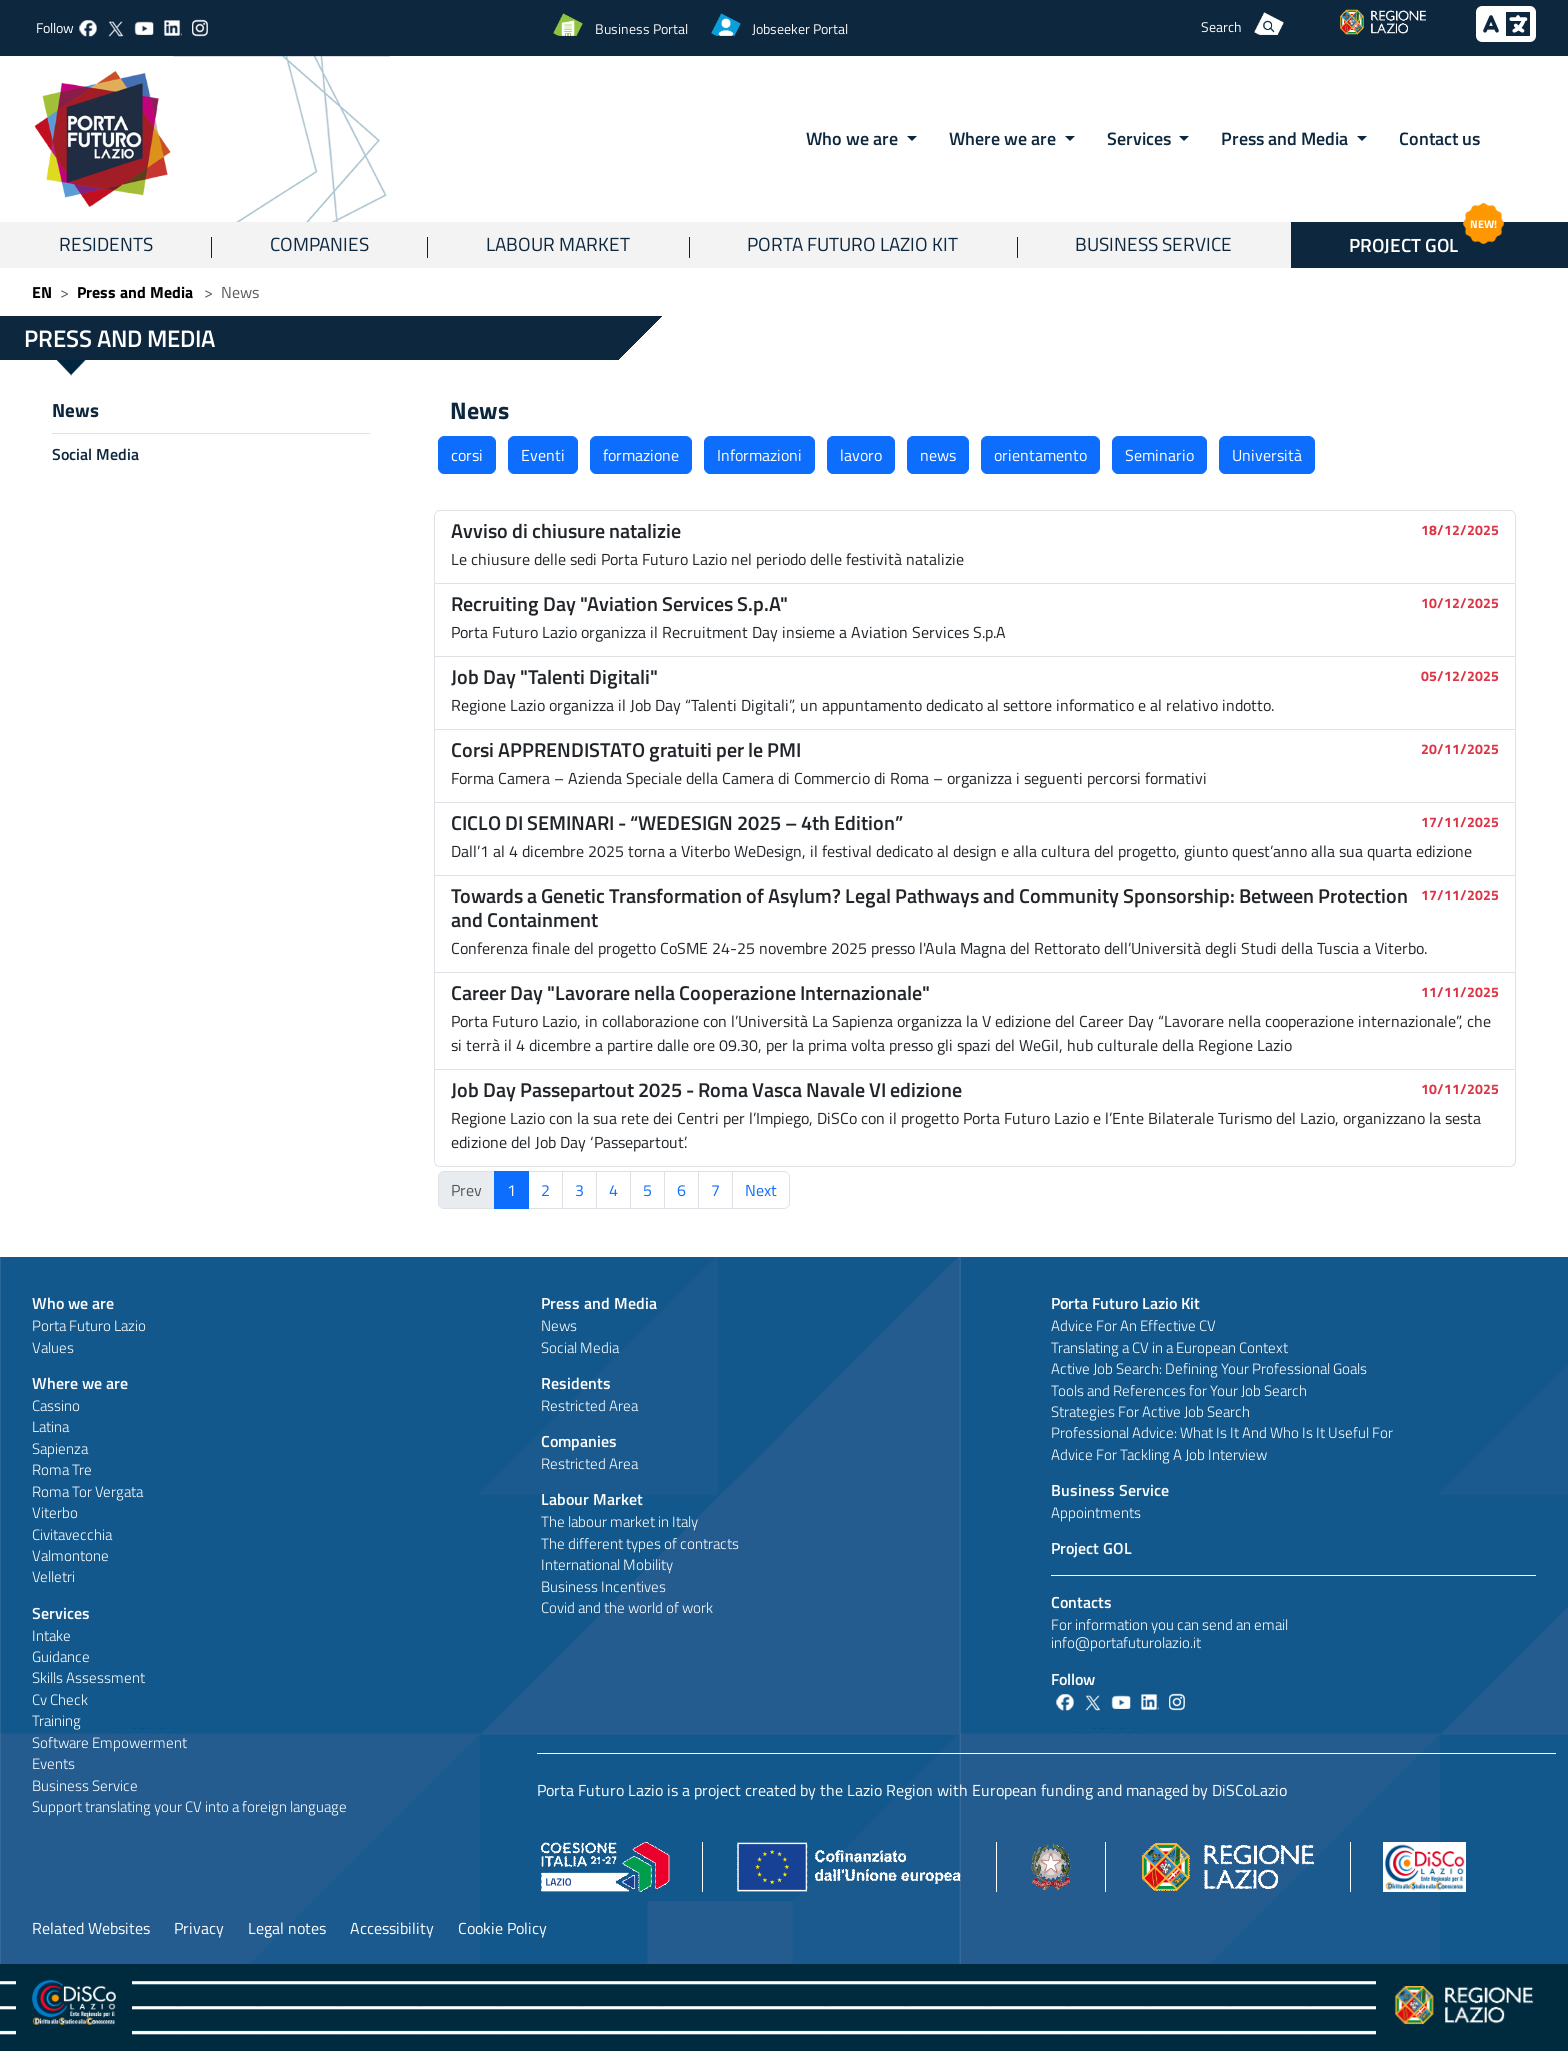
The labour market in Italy (619, 1521)
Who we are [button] (854, 138)
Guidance (61, 1656)
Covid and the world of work (627, 1607)
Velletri (53, 1576)
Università (1267, 455)
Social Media (95, 454)
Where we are (80, 1383)
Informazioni (759, 455)
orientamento (1040, 455)
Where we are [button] (1004, 138)
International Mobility (607, 1564)
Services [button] (1141, 138)
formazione (641, 455)
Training (56, 1720)
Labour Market (558, 243)
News (75, 409)
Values (53, 1347)
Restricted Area (589, 1405)
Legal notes (287, 1928)
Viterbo (55, 1512)
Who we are (73, 1303)
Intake (51, 1635)
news (938, 455)
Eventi (543, 455)
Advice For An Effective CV (1133, 1325)
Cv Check (60, 1699)
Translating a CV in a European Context (1169, 1347)
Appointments (1096, 1512)
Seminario (1159, 455)
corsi (467, 455)
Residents (106, 243)
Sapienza (60, 1448)
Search (1221, 26)
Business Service (1153, 243)
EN (42, 292)
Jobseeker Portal (800, 28)
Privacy (199, 1928)
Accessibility (392, 1928)
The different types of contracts (640, 1543)
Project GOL (1091, 1548)
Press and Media (135, 292)
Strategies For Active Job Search (1150, 1411)
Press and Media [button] (1286, 138)
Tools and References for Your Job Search (1179, 1390)
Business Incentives (603, 1586)
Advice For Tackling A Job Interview (1159, 1454)
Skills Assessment (88, 1677)
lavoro (861, 455)
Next (761, 1190)
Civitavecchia (72, 1534)
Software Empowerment (109, 1742)
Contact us (1439, 138)
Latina (50, 1426)
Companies (319, 243)
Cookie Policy (502, 1928)
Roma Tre (62, 1469)
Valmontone (70, 1555)
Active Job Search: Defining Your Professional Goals (1209, 1368)
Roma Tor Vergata (87, 1491)
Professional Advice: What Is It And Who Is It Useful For (1222, 1432)
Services (61, 1613)
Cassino (56, 1405)
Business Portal (641, 28)
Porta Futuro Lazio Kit (852, 243)
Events (53, 1763)
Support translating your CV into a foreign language (189, 1806)
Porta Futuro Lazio (89, 1325)
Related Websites (91, 1928)
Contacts (1081, 1602)
